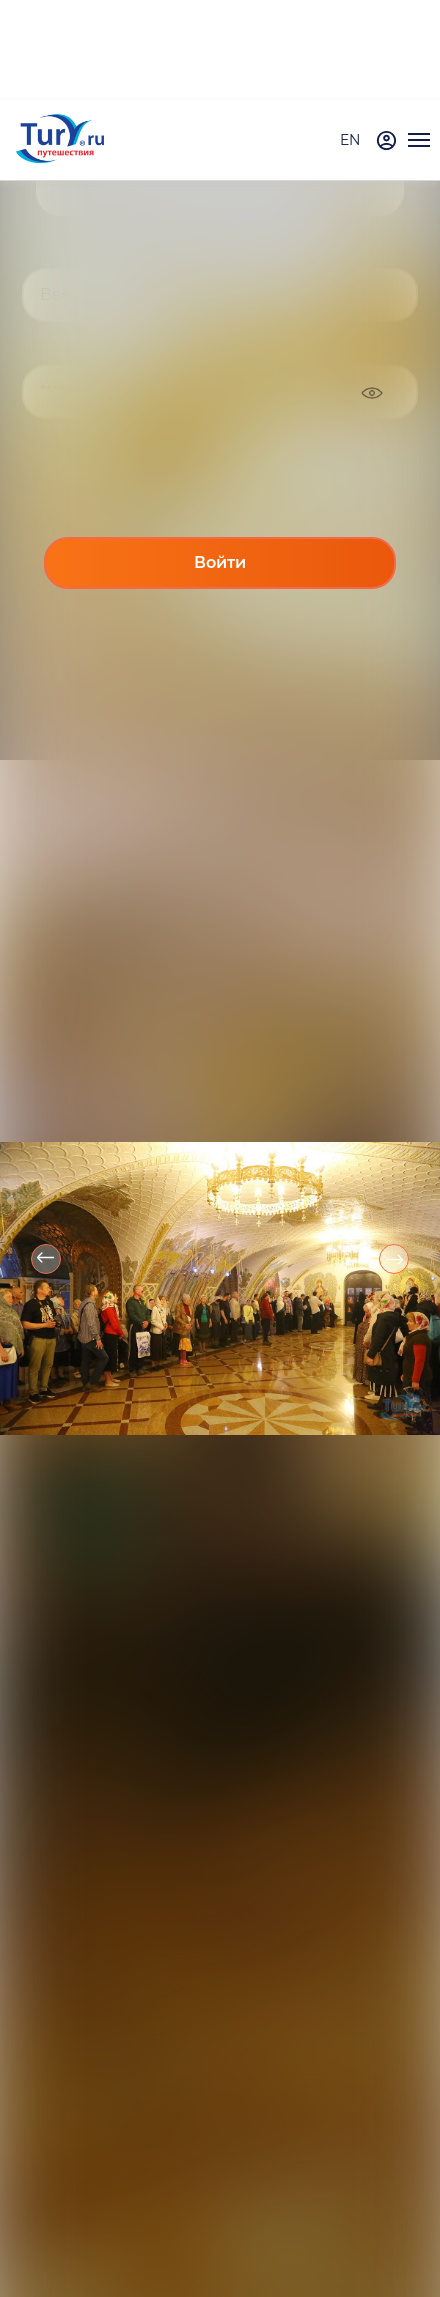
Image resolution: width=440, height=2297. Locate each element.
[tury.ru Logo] (60, 140)
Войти (220, 562)
